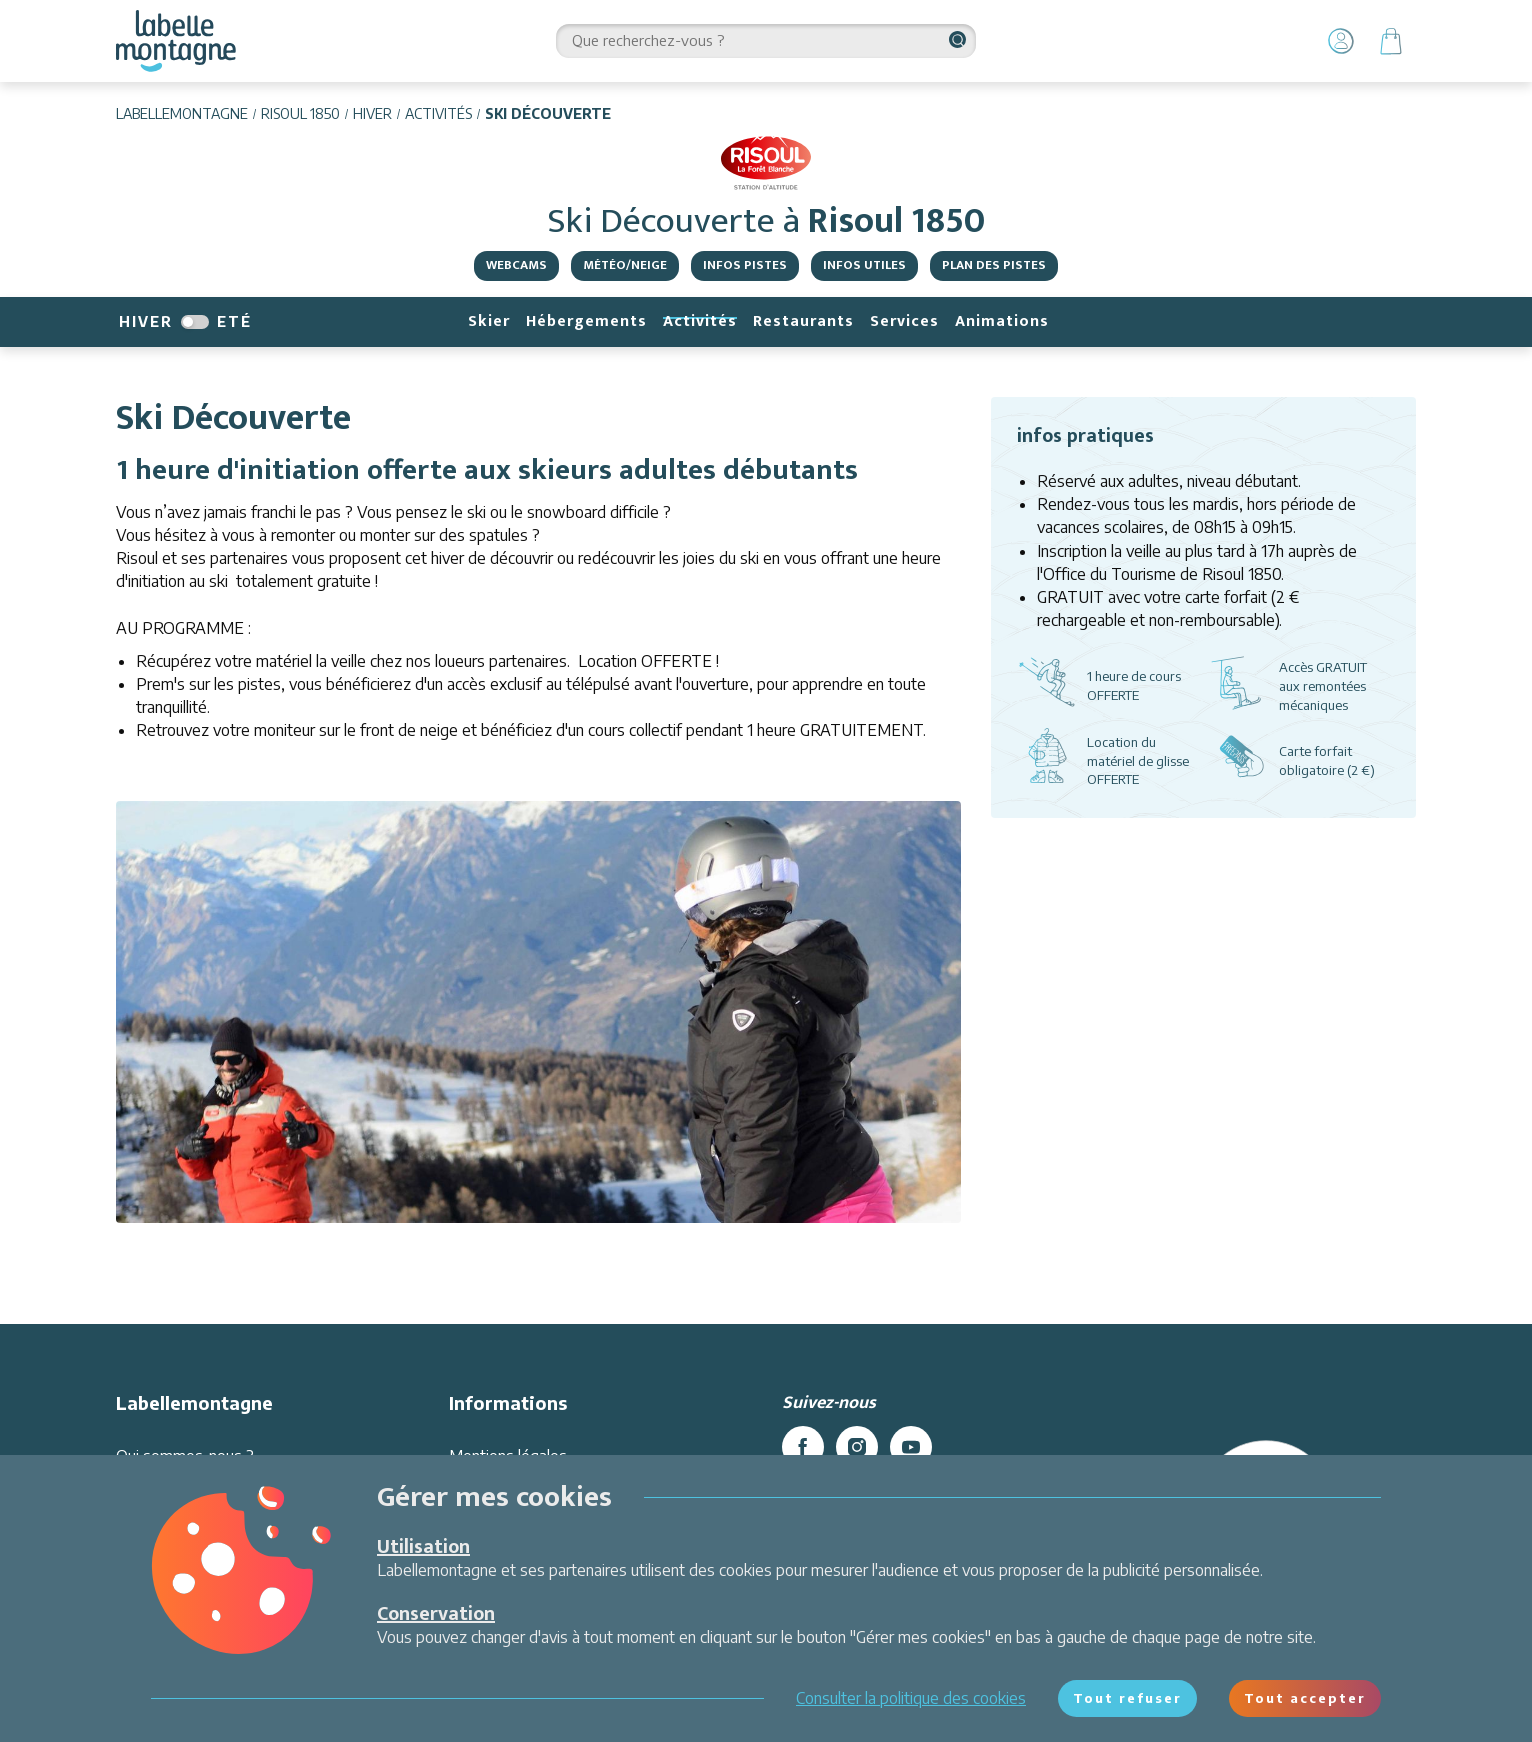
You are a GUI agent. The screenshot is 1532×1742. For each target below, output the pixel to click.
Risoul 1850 (300, 113)
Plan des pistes (994, 265)
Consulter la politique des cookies (911, 1698)
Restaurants (803, 321)
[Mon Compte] (1341, 41)
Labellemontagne (182, 113)
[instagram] (857, 1447)
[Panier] (1391, 41)
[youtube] (911, 1447)
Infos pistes (745, 265)
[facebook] (803, 1447)
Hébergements (586, 321)
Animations (1002, 321)
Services (904, 321)
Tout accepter (1305, 1698)
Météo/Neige (625, 265)
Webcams (516, 265)
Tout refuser (1127, 1698)
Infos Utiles (864, 265)
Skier (489, 321)
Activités (438, 113)
